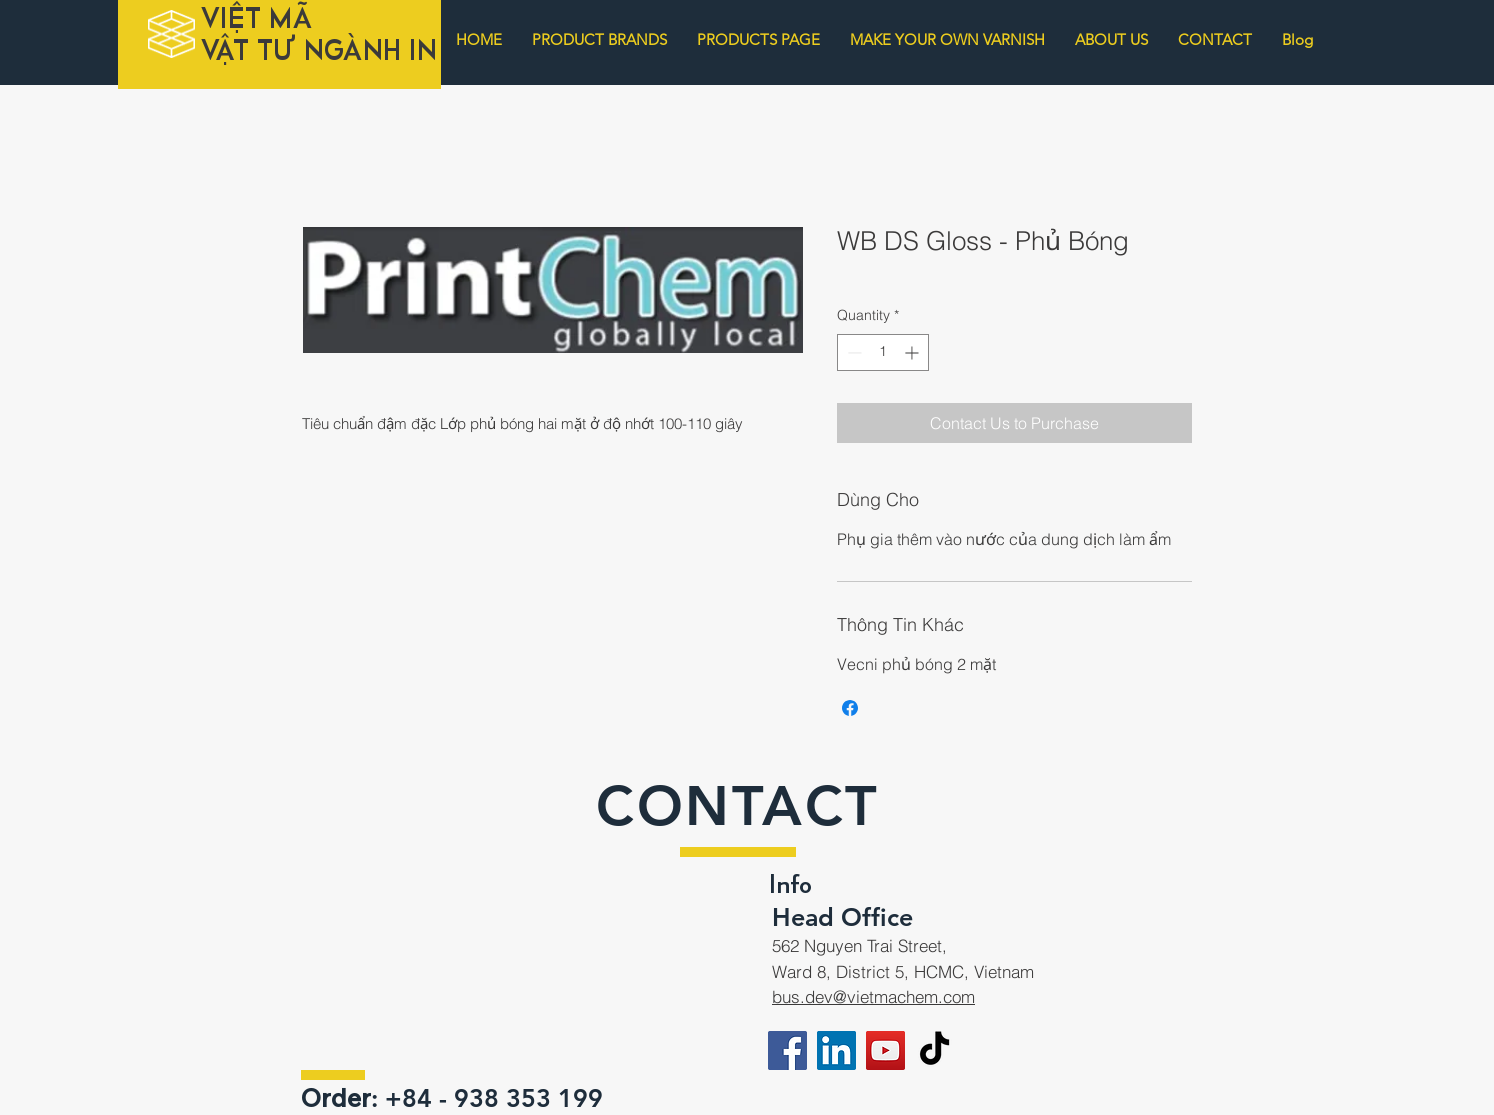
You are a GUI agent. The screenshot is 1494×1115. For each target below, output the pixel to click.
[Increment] (913, 352)
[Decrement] (852, 352)
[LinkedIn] (836, 1050)
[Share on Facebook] (850, 708)
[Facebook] (787, 1050)
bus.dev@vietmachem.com (873, 996)
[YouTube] (885, 1050)
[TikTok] (934, 1050)
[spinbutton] (883, 352)
